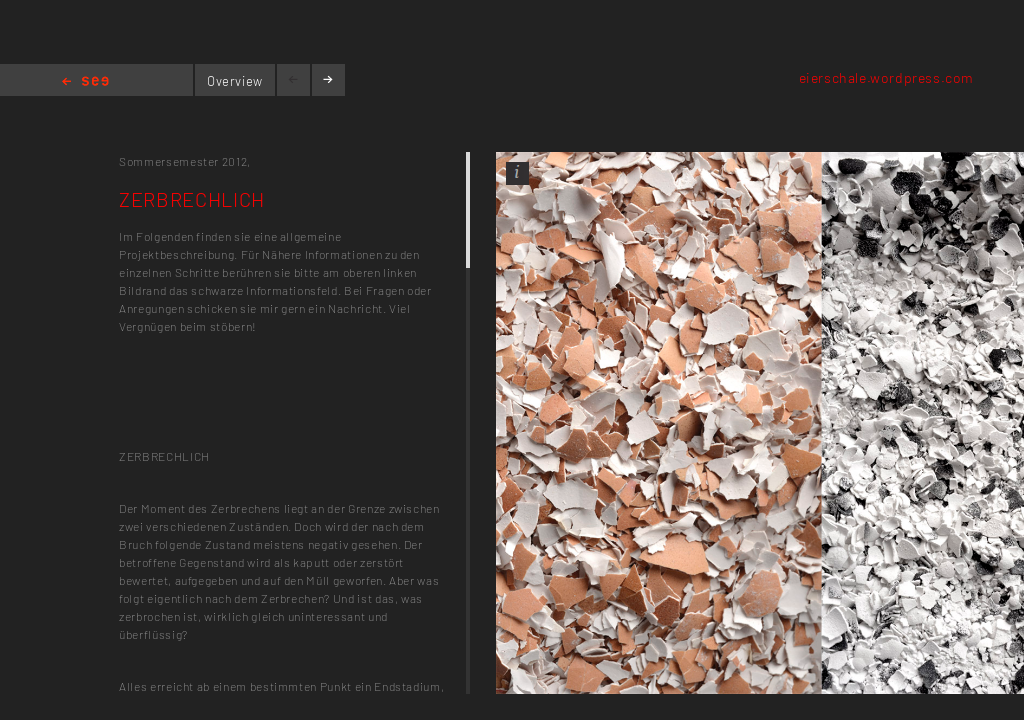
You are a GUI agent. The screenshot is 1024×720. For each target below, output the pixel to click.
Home (85, 82)
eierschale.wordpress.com (886, 77)
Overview (235, 81)
